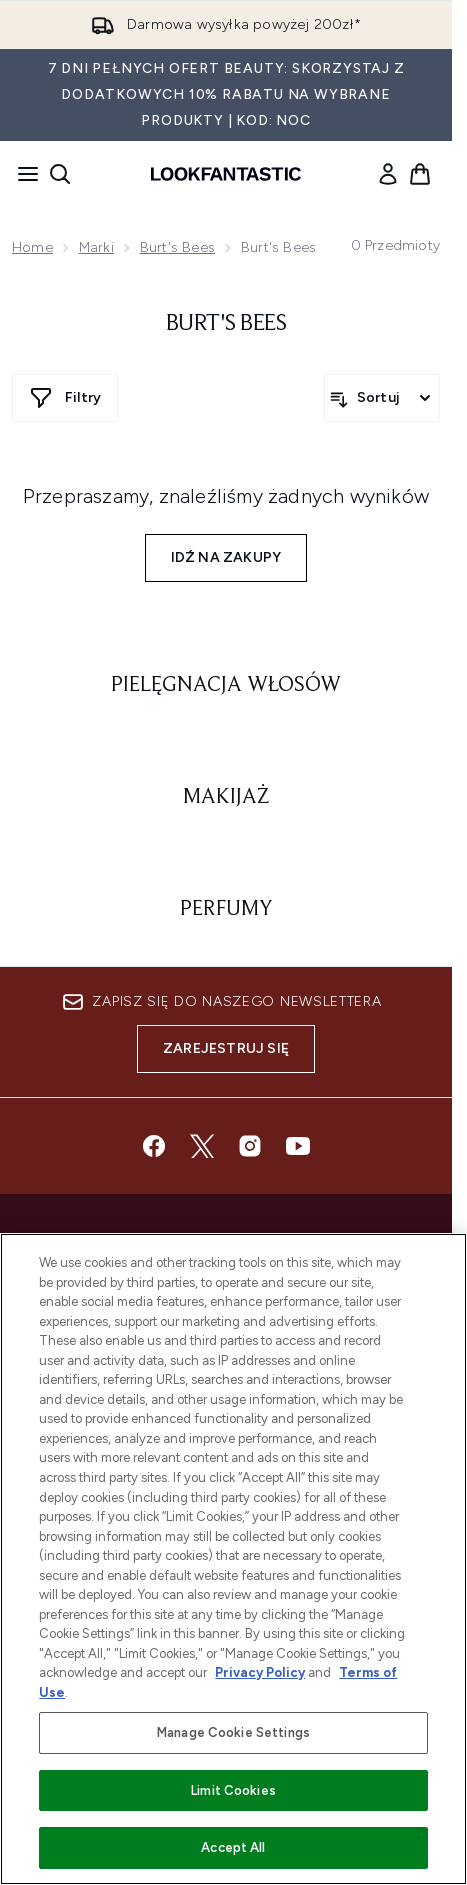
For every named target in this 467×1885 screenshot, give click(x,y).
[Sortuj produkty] (382, 398)
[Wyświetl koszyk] (420, 174)
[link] (388, 174)
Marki (96, 247)
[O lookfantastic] (226, 1619)
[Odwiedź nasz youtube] (298, 1146)
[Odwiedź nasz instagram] (250, 1146)
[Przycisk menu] (22, 174)
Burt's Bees (177, 247)
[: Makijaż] (226, 798)
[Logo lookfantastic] (226, 174)
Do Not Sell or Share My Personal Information (225, 1440)
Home (32, 247)
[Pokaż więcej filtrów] (65, 398)
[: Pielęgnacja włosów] (226, 686)
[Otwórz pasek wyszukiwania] (60, 174)
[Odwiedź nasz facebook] (154, 1146)
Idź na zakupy (226, 557)
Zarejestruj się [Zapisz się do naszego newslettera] (226, 1048)
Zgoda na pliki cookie (225, 1409)
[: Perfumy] (226, 910)
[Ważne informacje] (226, 1563)
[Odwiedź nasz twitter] (202, 1146)
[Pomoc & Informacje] (226, 1507)
